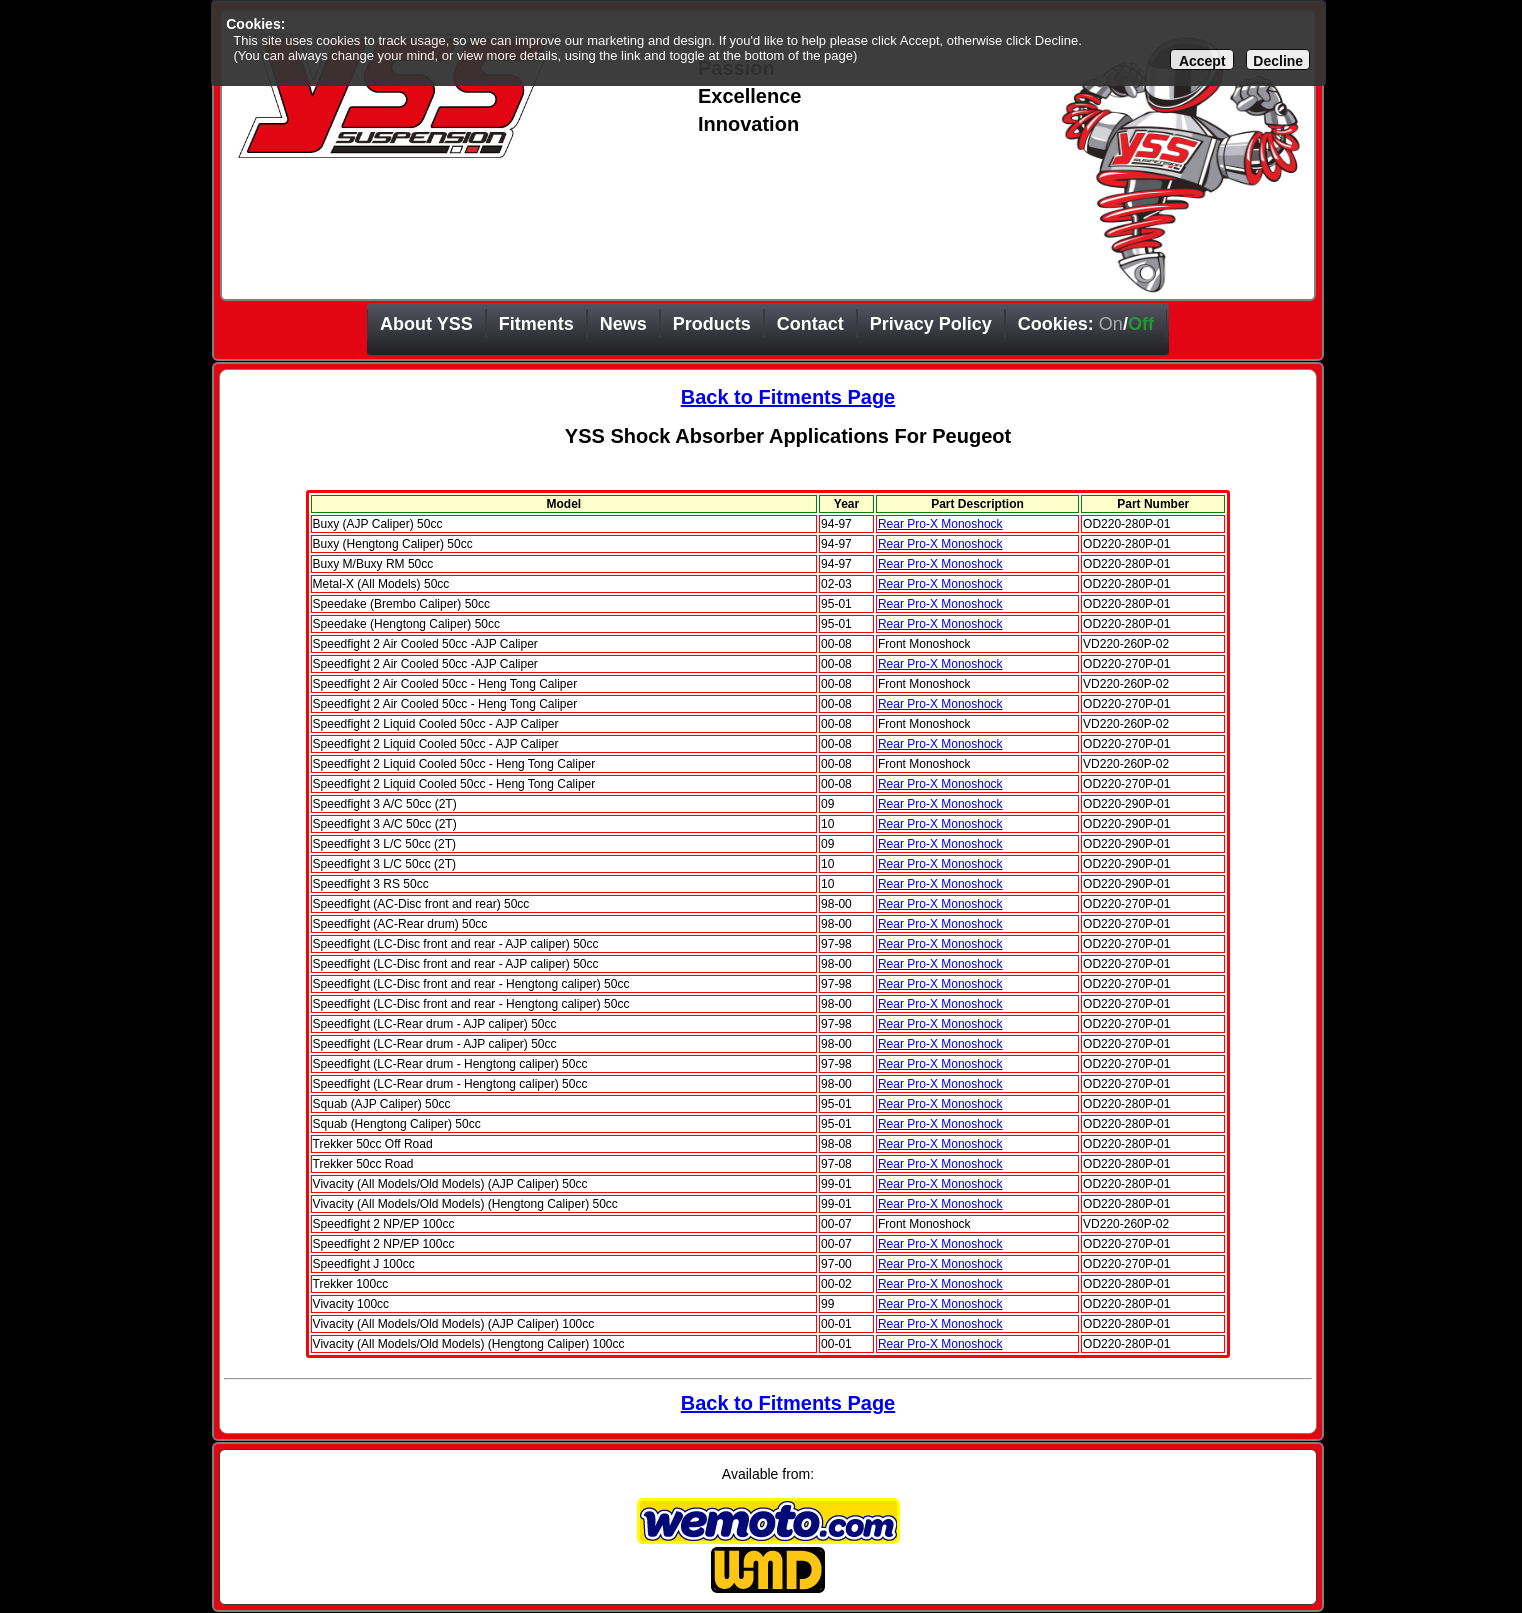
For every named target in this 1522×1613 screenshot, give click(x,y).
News (623, 324)
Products (712, 324)
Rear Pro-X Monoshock (940, 524)
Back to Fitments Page (788, 397)
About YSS (426, 324)
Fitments (536, 324)
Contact (810, 324)
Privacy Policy (931, 324)
